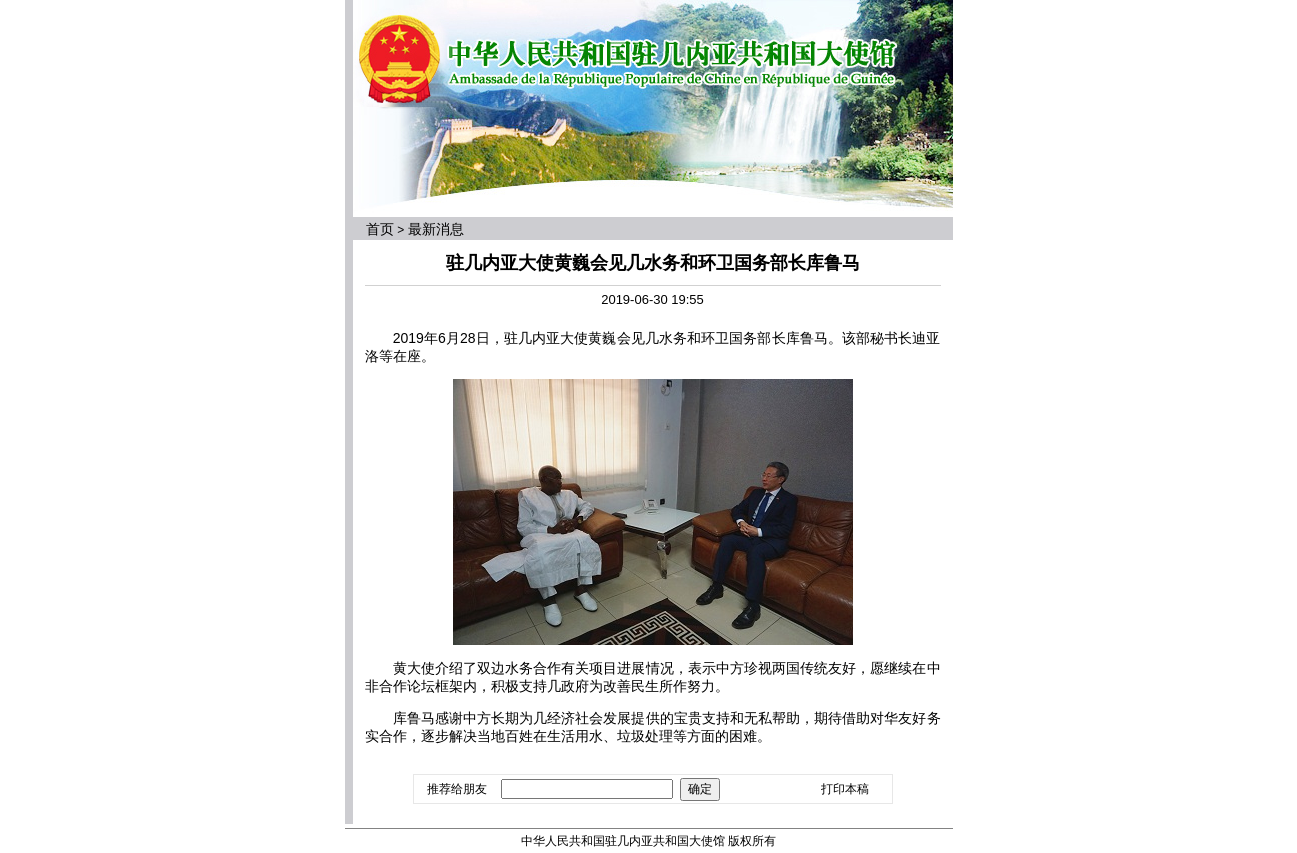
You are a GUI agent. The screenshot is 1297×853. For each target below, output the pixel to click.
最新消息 (436, 229)
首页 (380, 229)
